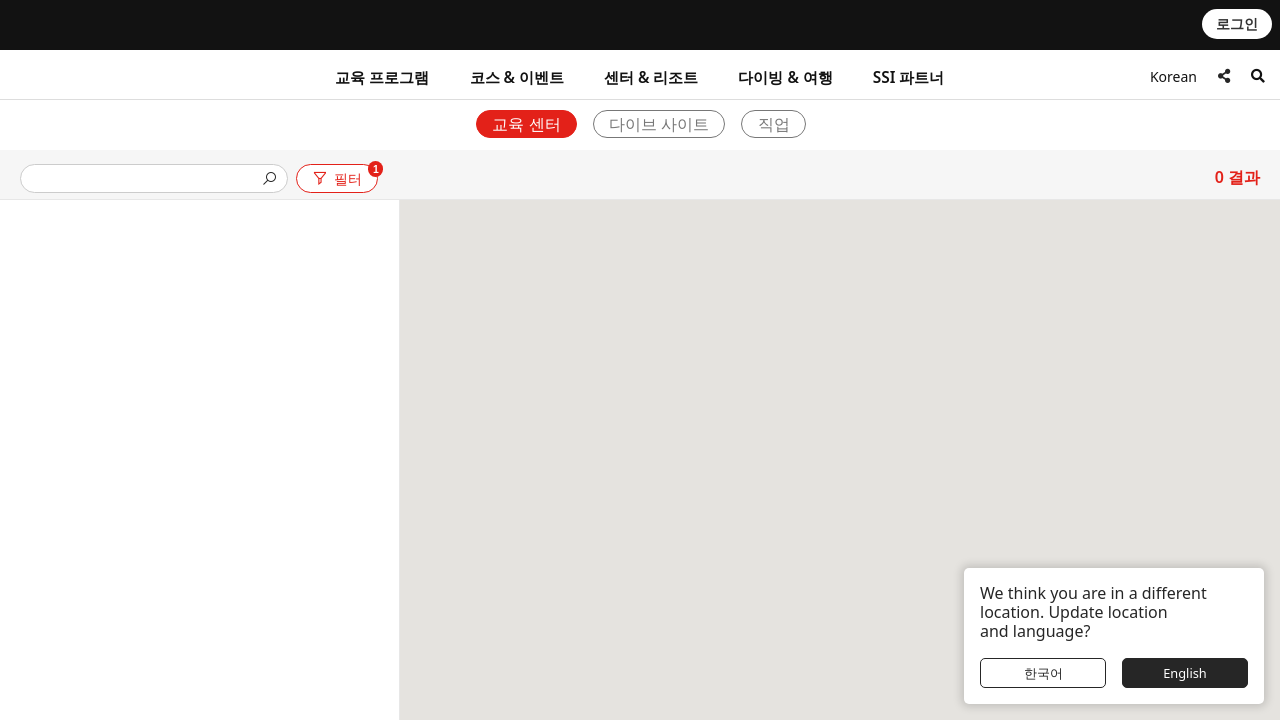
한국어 (1043, 673)
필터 (344, 175)
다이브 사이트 (659, 124)
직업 (774, 124)
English (1185, 673)
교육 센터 (526, 124)
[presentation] (146, 180)
